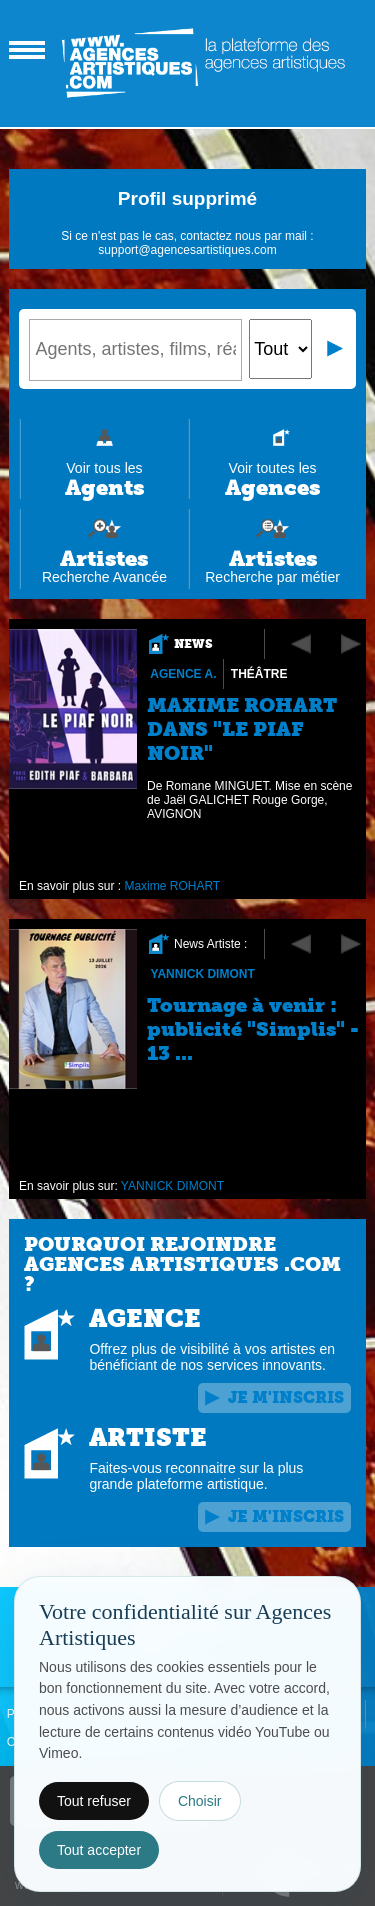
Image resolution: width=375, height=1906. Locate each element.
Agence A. (184, 674)
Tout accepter (99, 1850)
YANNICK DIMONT (203, 974)
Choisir (200, 1801)
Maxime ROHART (173, 886)
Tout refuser (94, 1801)
